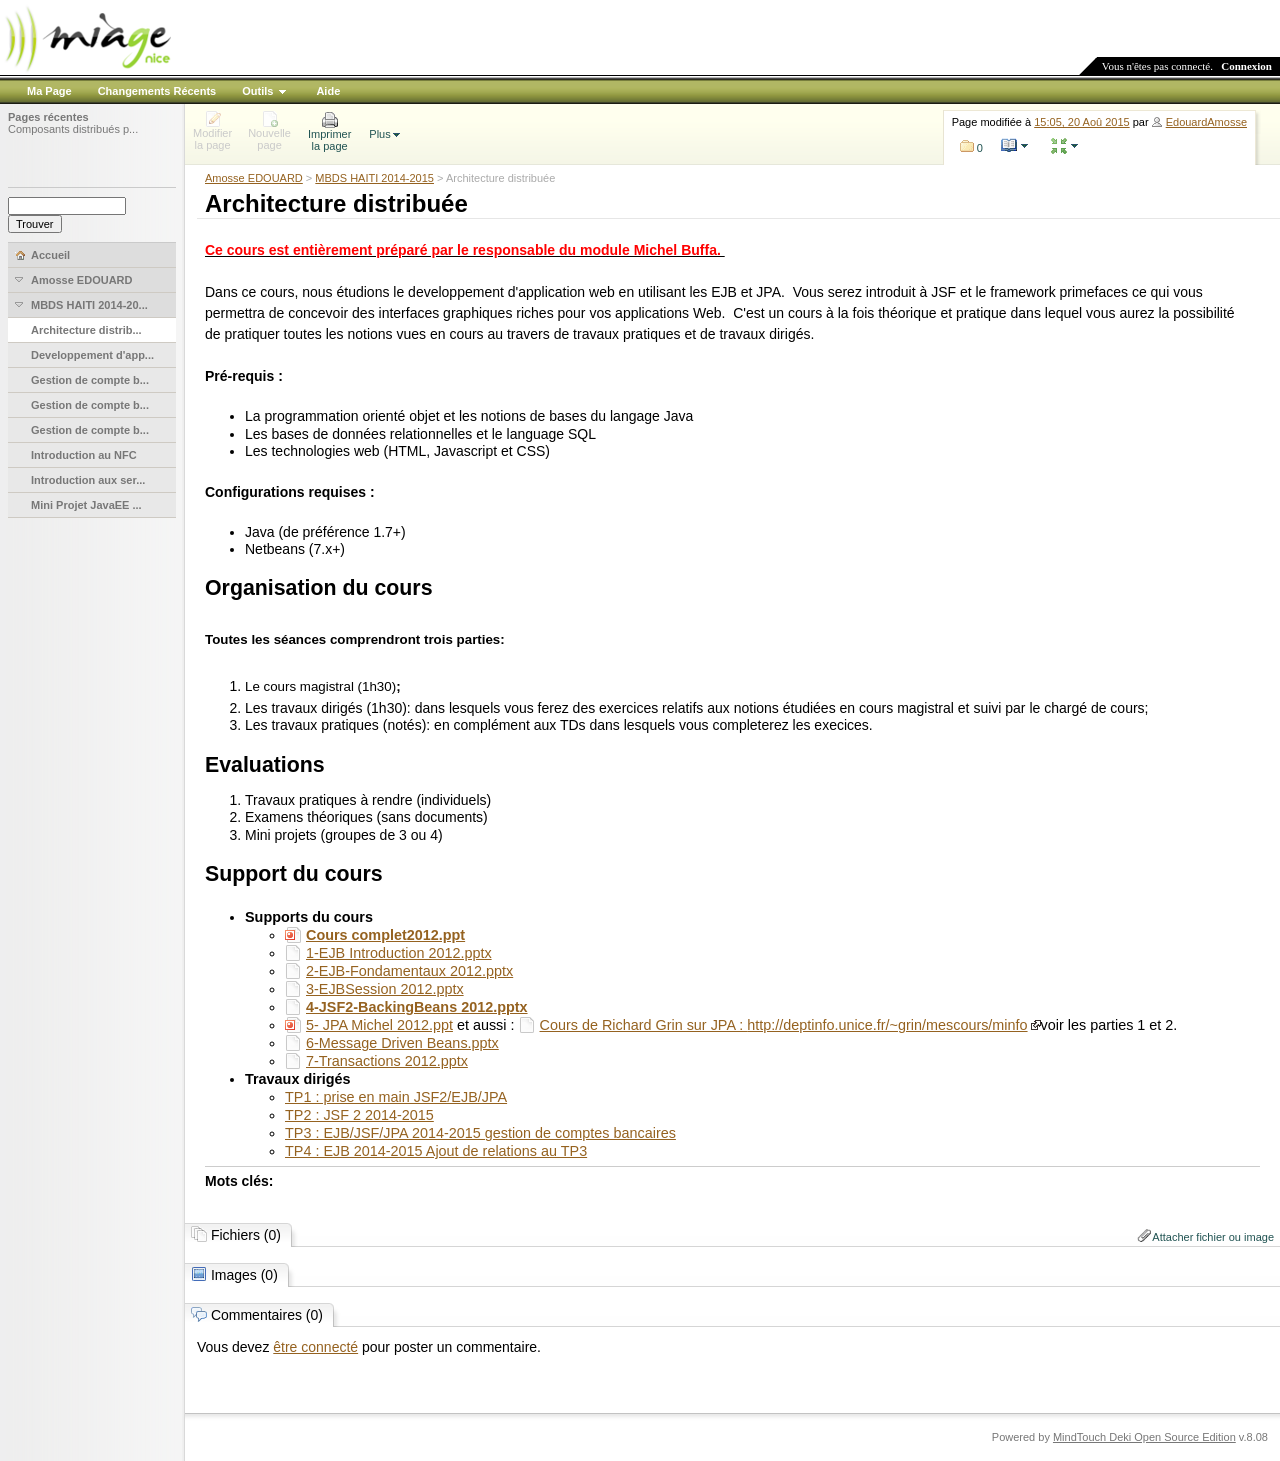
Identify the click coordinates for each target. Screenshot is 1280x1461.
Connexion (1246, 66)
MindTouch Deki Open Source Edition (1144, 1437)
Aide (328, 91)
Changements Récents (157, 91)
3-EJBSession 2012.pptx (385, 989)
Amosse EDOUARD (254, 178)
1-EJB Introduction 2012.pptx (399, 953)
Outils (257, 91)
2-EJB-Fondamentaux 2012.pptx (409, 971)
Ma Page (49, 91)
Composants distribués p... (73, 129)
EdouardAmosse (1206, 122)
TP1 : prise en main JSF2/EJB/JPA (396, 1097)
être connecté (315, 1347)
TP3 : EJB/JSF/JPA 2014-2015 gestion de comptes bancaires (480, 1133)
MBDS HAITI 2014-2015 (374, 178)
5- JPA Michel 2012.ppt (379, 1025)
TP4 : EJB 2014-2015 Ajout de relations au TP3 (436, 1151)
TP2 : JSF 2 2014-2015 (359, 1115)
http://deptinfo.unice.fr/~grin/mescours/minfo (887, 1025)
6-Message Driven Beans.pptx (402, 1043)
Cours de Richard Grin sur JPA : (644, 1025)
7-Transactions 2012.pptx (387, 1061)
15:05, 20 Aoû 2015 (1081, 122)
